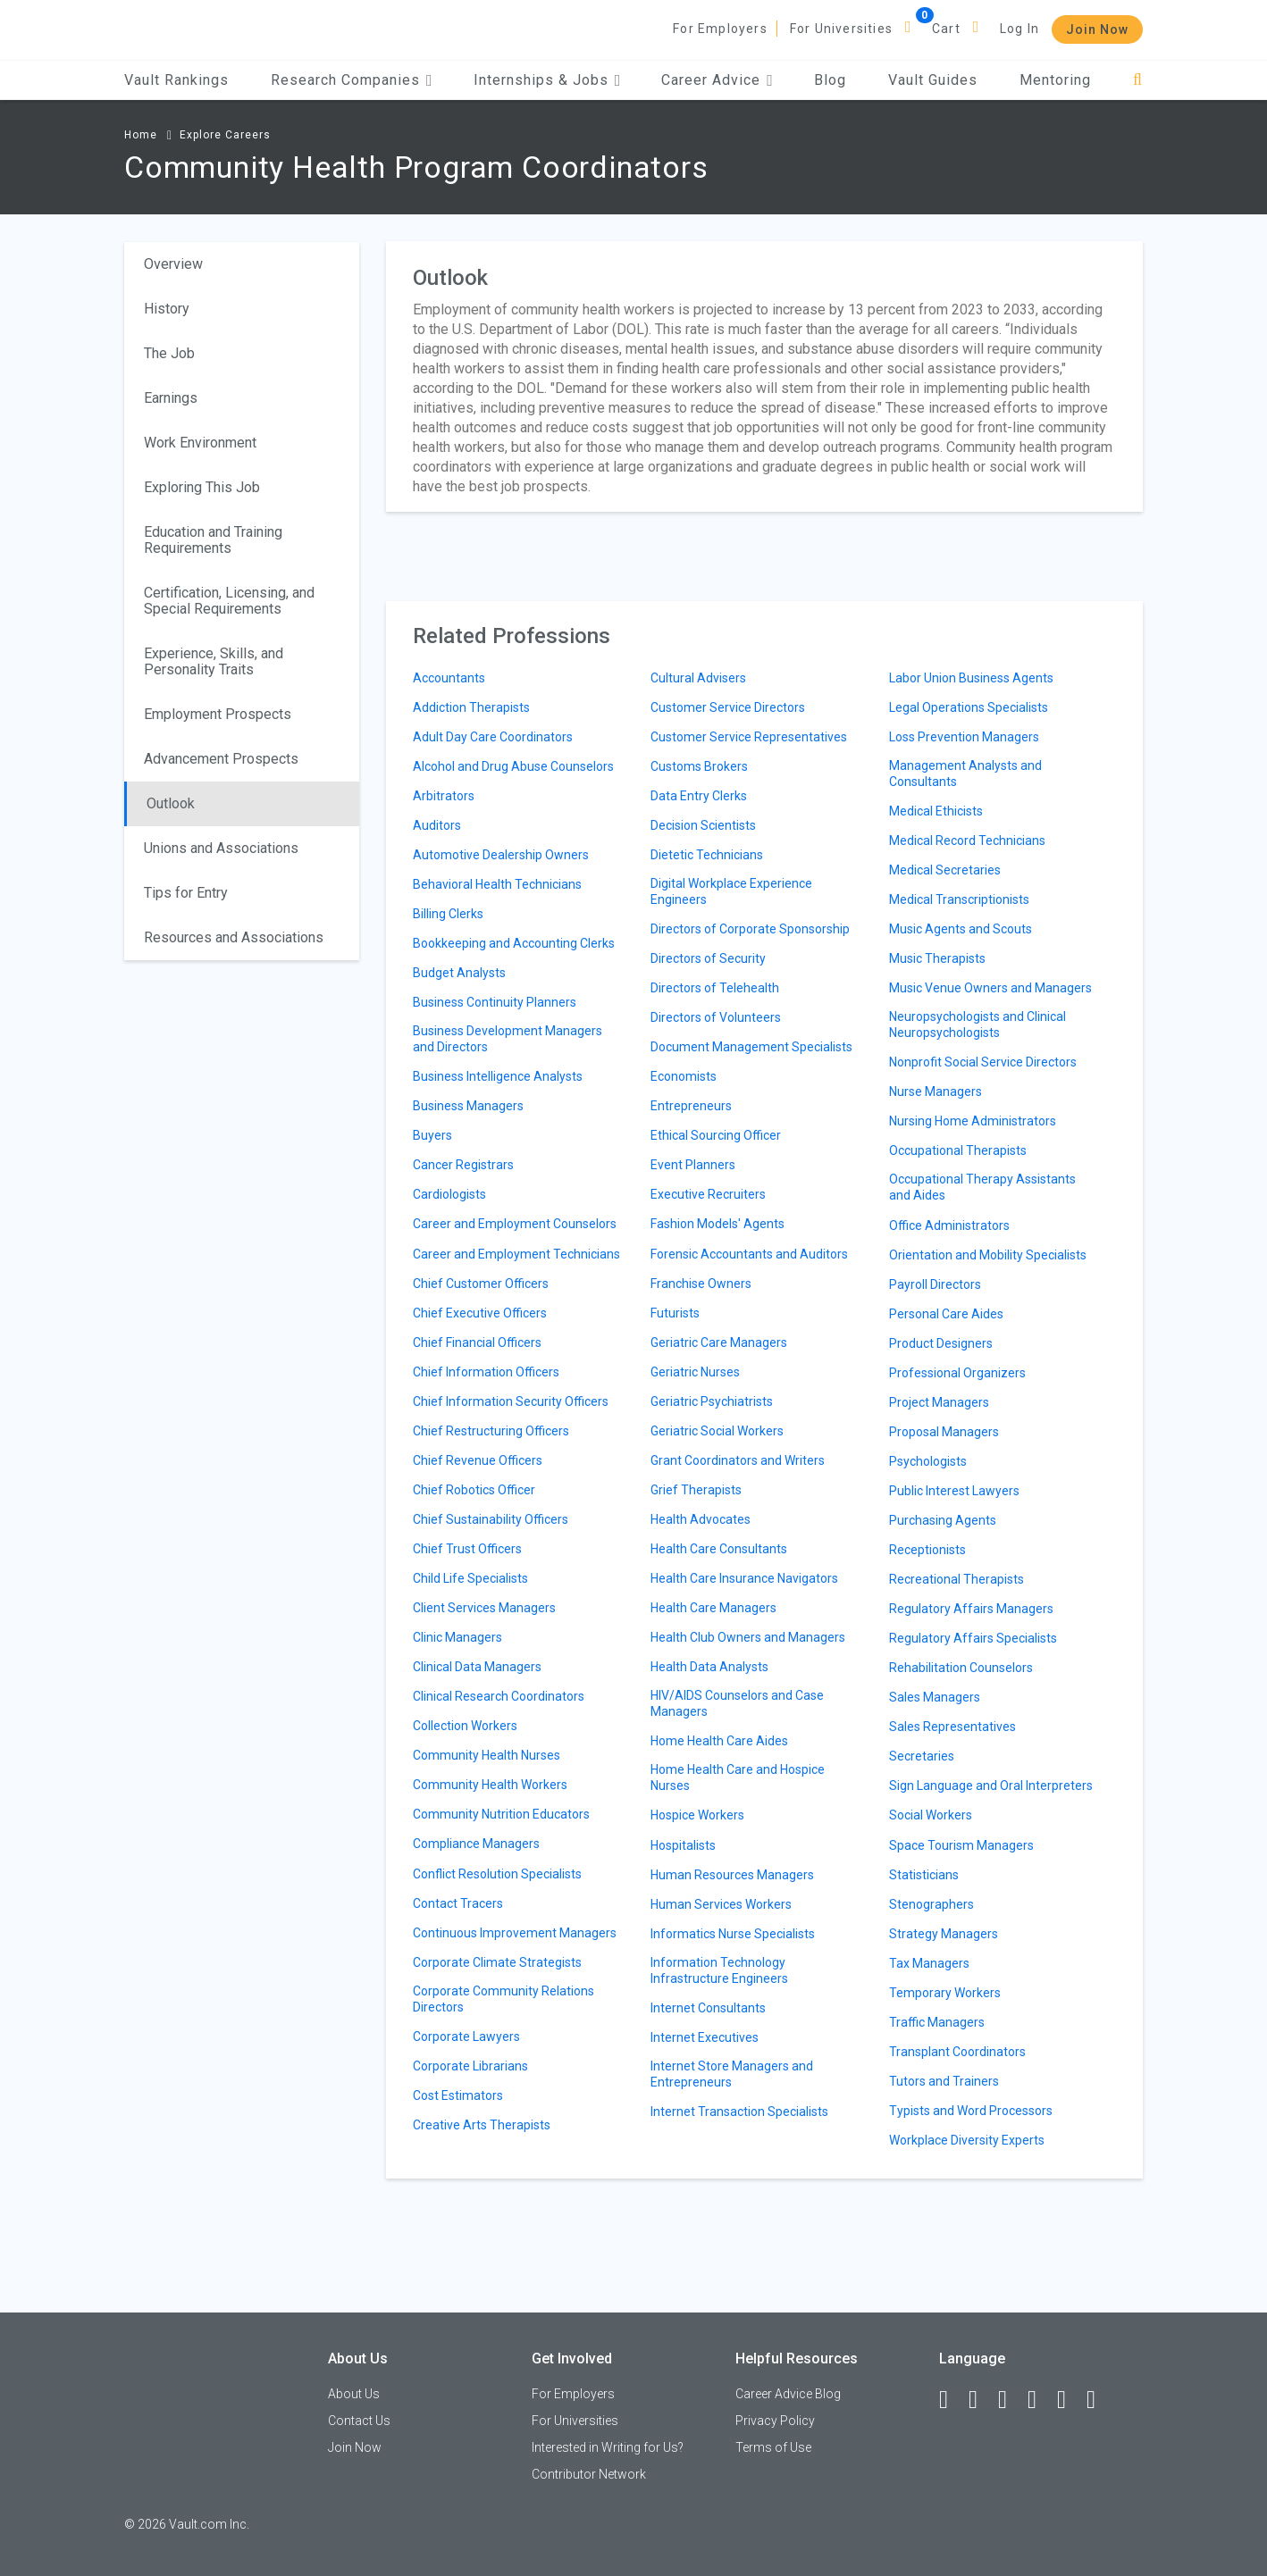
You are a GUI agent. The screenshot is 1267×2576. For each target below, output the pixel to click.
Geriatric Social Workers (717, 1431)
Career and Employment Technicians (516, 1254)
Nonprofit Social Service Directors (983, 1062)
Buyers (432, 1135)
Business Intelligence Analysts (498, 1076)
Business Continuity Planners (494, 1002)
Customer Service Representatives (748, 737)
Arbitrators (443, 796)
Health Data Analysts (709, 1667)
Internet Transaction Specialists (739, 2111)
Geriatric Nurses (695, 1372)
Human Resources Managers (732, 1875)
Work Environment (200, 442)
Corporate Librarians (470, 2066)
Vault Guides (933, 79)
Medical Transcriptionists (959, 899)
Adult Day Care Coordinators (493, 737)
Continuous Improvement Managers (515, 1933)
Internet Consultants (708, 2008)
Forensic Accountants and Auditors (749, 1254)
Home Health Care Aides (719, 1741)
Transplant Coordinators (957, 2052)
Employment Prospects (217, 714)
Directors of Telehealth (714, 988)
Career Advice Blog (788, 2394)
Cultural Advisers (698, 678)
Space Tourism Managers (961, 1845)
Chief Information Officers (486, 1372)
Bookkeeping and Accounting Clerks (514, 943)
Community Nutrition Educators (501, 1814)
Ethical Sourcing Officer (715, 1135)
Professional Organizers (957, 1373)
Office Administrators (949, 1225)
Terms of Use (773, 2447)
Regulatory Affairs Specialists (973, 1638)
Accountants (449, 678)
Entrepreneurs (691, 1106)
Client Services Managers (484, 1608)
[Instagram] (1040, 2400)
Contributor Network (589, 2474)
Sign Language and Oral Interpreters (991, 1785)
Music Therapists (937, 958)
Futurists (675, 1313)
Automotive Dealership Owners (501, 855)
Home (140, 135)
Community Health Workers (490, 1784)
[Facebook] (951, 2400)
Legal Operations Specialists (968, 707)
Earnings (170, 397)
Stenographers (931, 1904)
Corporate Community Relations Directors (503, 1999)
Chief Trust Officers (467, 1549)
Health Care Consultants (718, 1549)
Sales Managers (934, 1697)
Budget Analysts (459, 973)
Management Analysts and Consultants (965, 773)
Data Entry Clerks (698, 796)
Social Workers (930, 1815)
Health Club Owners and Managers (747, 1637)
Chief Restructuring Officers (491, 1431)
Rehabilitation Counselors (961, 1667)
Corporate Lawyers (466, 2036)
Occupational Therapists (958, 1150)
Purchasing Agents (942, 1520)
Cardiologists (449, 1194)
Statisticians (924, 1875)
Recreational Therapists (956, 1579)
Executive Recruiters (708, 1194)
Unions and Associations (221, 848)
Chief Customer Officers (481, 1283)
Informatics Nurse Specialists (732, 1934)
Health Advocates (700, 1519)
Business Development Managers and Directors (507, 1039)
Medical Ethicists (936, 811)
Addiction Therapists (471, 707)
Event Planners (692, 1165)
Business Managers (468, 1106)
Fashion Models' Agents (717, 1224)
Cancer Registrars (463, 1165)
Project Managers (939, 1402)
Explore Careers (225, 135)
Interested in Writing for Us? (608, 2447)
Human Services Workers (721, 1904)
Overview (173, 263)
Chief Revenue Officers (477, 1460)
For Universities (841, 28)
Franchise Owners (700, 1283)
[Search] (1138, 79)
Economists (683, 1076)
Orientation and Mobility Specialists (988, 1255)
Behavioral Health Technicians (497, 884)
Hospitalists (683, 1845)
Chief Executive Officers (480, 1313)
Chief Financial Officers (477, 1342)
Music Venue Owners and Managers (990, 988)
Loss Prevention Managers (964, 737)
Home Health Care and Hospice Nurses (737, 1777)
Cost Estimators (458, 2095)
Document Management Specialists (751, 1047)
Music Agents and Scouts (960, 929)
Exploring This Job (202, 487)
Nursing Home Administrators (972, 1121)
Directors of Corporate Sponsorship (750, 929)
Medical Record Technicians (967, 840)
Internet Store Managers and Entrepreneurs (731, 2074)
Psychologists (928, 1461)
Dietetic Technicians (706, 855)
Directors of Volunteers (715, 1017)
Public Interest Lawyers (954, 1491)
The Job (169, 353)
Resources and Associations (233, 937)
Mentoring (1055, 79)
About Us (354, 2394)
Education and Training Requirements (213, 539)
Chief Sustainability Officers (490, 1519)
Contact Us (359, 2420)
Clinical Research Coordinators (498, 1696)
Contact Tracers (458, 1903)
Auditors (437, 825)
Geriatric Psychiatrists (711, 1401)
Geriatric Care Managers (718, 1342)
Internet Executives (704, 2037)
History (166, 308)
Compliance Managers (476, 1843)
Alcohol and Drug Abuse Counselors (513, 766)
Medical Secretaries (945, 870)
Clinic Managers (457, 1637)
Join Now (1097, 29)
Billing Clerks (448, 914)
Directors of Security (708, 958)
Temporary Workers (945, 1993)
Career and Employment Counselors (515, 1224)
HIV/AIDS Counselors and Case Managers (737, 1703)
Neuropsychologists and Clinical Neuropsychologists (977, 1024)
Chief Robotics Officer (474, 1490)
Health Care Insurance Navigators (744, 1578)
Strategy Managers (943, 1934)
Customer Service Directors (727, 707)
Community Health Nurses (486, 1755)
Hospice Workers (697, 1815)
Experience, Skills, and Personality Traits (213, 661)
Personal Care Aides (946, 1314)
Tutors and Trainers (944, 2081)
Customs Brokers (699, 766)
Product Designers (941, 1343)
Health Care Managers (713, 1608)
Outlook (171, 803)
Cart (946, 28)
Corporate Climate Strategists (497, 1962)
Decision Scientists (703, 825)
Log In (1019, 28)
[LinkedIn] (981, 2400)
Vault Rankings (176, 79)
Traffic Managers (937, 2022)
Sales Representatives (952, 1726)
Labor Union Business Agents (971, 678)
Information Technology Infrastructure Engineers (719, 1970)
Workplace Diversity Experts (967, 2140)
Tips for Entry (186, 892)
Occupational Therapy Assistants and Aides (982, 1187)
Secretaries (921, 1756)
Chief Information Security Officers (510, 1401)
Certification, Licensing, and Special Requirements (229, 600)
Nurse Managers (935, 1091)
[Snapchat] (1099, 2400)
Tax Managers (929, 1963)
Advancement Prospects (221, 758)
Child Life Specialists (470, 1578)
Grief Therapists (696, 1490)
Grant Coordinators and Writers (737, 1460)
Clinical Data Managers (477, 1667)
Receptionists (927, 1550)
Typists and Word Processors (971, 2110)
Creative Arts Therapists (481, 2125)
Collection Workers (465, 1726)
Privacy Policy (775, 2420)
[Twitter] (1010, 2400)
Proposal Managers (944, 1432)
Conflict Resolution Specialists (497, 1874)
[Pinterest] (1069, 2400)
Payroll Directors (935, 1284)
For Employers (720, 28)
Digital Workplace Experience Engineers (731, 891)
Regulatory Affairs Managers (971, 1609)
